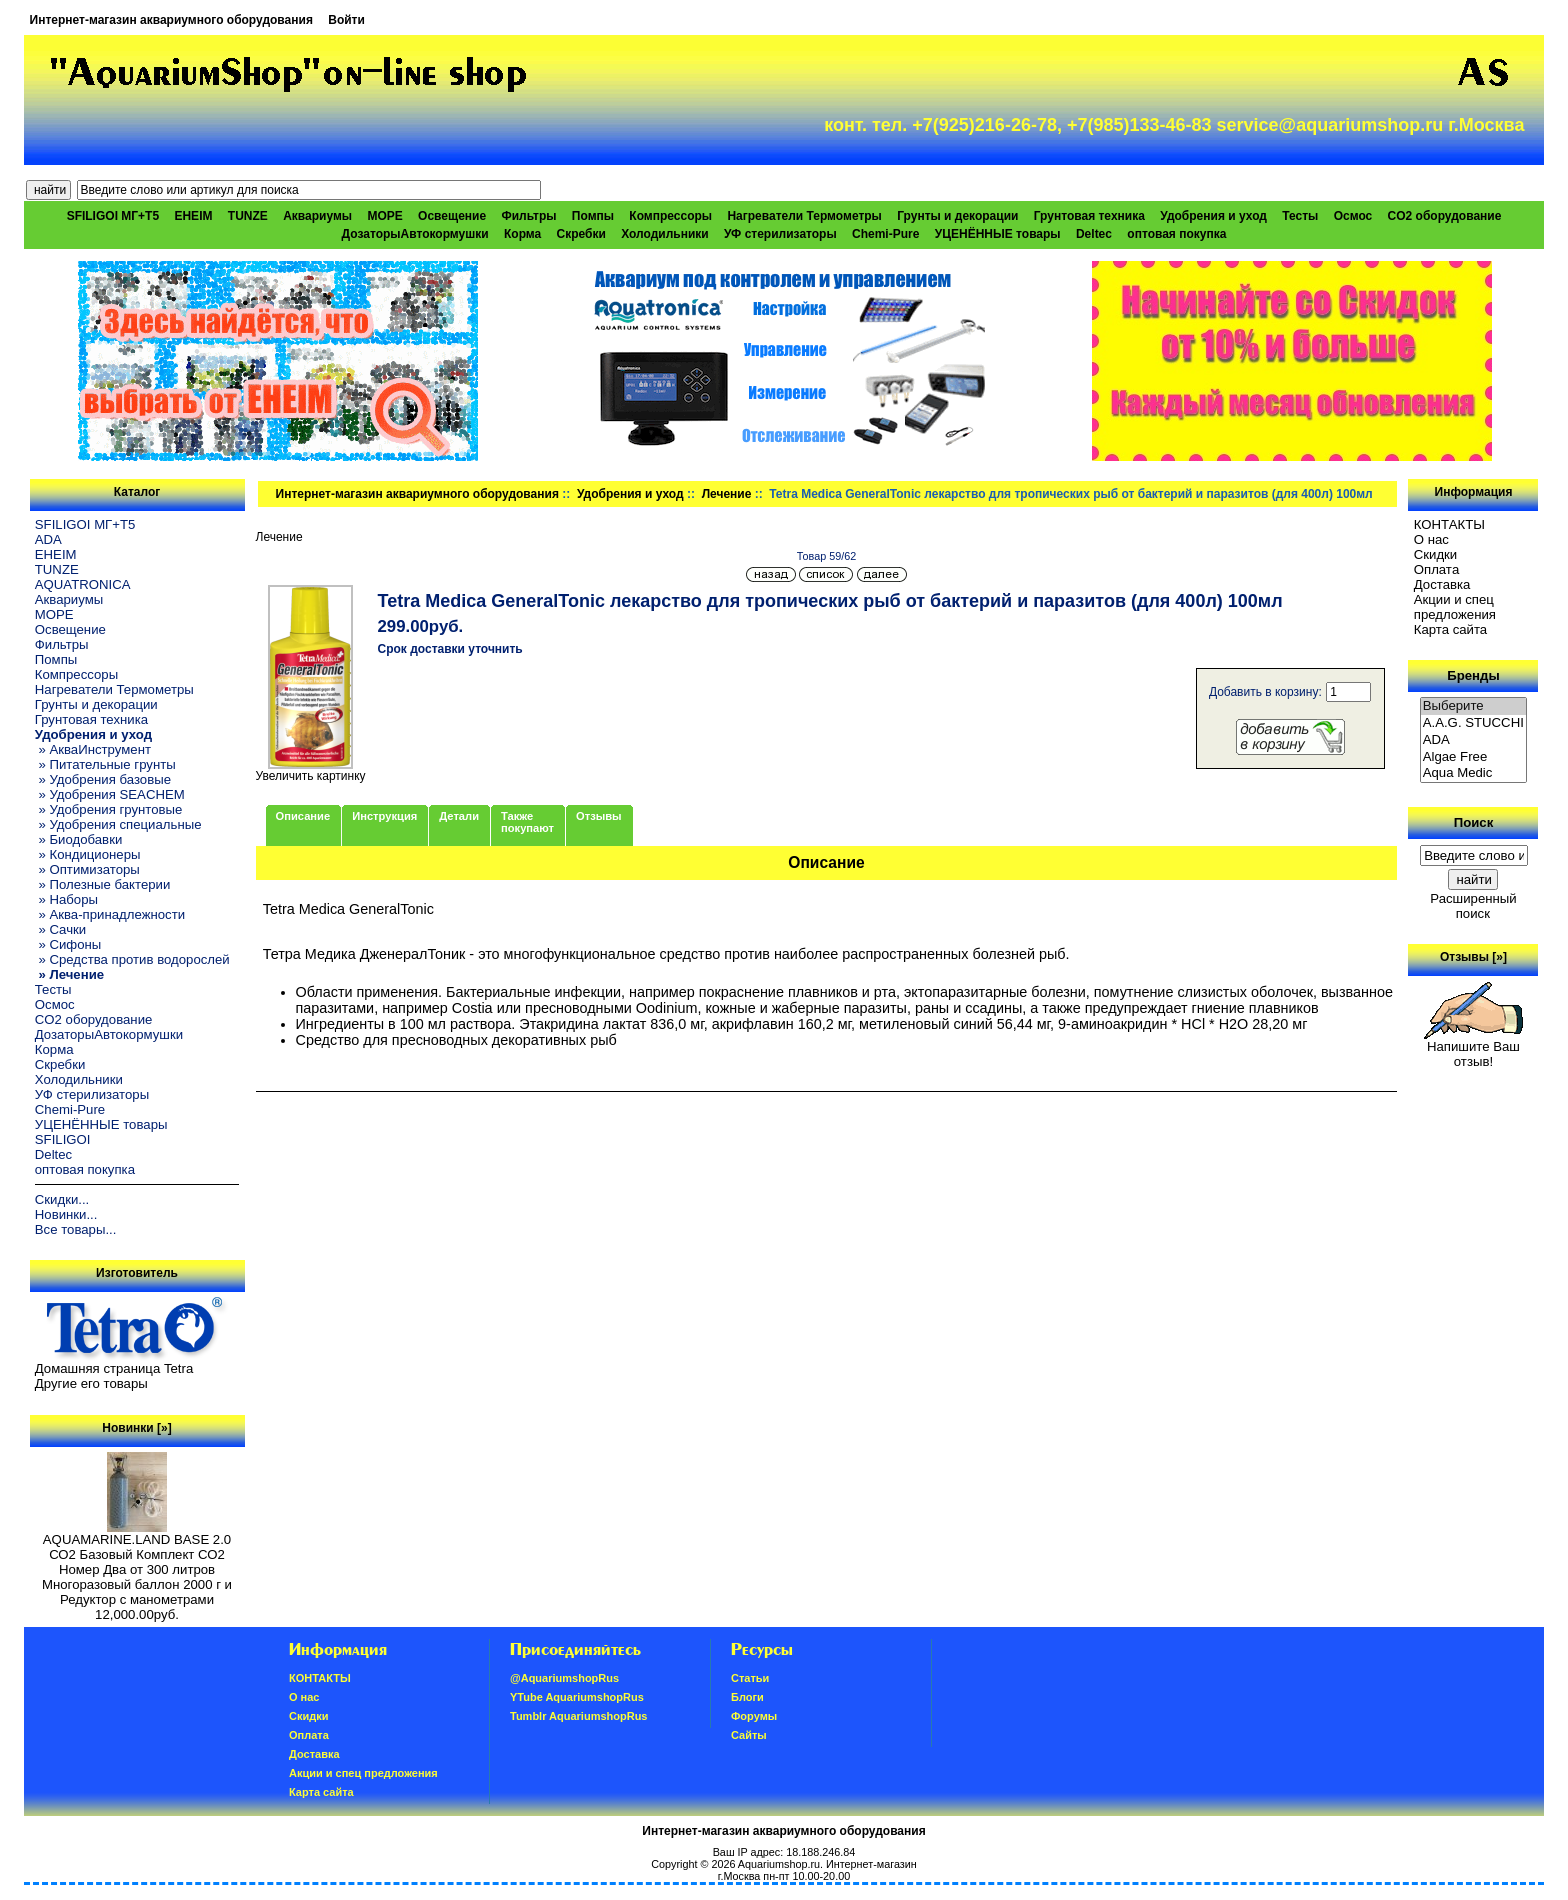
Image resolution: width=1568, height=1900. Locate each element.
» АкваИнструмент (93, 749)
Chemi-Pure (885, 234)
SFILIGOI (63, 1139)
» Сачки (60, 929)
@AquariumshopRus (564, 1678)
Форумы (754, 1716)
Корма (522, 234)
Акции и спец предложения (1455, 607)
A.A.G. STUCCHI (1474, 723)
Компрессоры (670, 216)
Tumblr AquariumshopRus (579, 1716)
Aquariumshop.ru (779, 1864)
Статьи (750, 1678)
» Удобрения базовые (103, 779)
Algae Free (1474, 757)
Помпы (593, 216)
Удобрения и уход (630, 494)
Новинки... (66, 1214)
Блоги (747, 1697)
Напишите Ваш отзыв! (1473, 1048)
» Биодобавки (78, 839)
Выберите (1474, 706)
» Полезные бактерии (103, 884)
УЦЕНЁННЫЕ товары (998, 234)
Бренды (1473, 675)
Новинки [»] (136, 1428)
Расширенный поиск (1473, 906)
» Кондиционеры (88, 854)
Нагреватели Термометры (804, 216)
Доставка (1442, 584)
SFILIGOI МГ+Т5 (113, 216)
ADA (48, 539)
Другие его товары (91, 1383)
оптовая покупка (1176, 234)
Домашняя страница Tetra (114, 1368)
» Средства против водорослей (132, 959)
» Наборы (66, 899)
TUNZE (248, 216)
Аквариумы (317, 216)
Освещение (452, 216)
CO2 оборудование (1445, 216)
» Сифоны (68, 944)
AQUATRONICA (83, 584)
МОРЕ (384, 216)
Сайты (749, 1735)
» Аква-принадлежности (110, 914)
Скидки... (62, 1199)
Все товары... (76, 1229)
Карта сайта (1450, 629)
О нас (1431, 539)
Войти (346, 20)
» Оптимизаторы (87, 869)
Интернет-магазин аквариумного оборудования (171, 20)
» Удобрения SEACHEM (110, 794)
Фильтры (528, 216)
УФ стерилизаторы (780, 234)
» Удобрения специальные (118, 824)
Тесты (1300, 216)
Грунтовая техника (1089, 216)
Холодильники (665, 234)
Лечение (727, 494)
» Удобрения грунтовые (109, 809)
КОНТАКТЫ (1449, 524)
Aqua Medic (1474, 773)
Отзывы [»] (1473, 957)
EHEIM (193, 216)
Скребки (581, 234)
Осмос (1353, 216)
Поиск (1474, 822)
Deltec (1094, 234)
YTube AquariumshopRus (577, 1697)
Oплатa (1437, 569)
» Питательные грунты (105, 764)
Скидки (1436, 554)
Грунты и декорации (957, 216)
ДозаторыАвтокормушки (415, 234)
